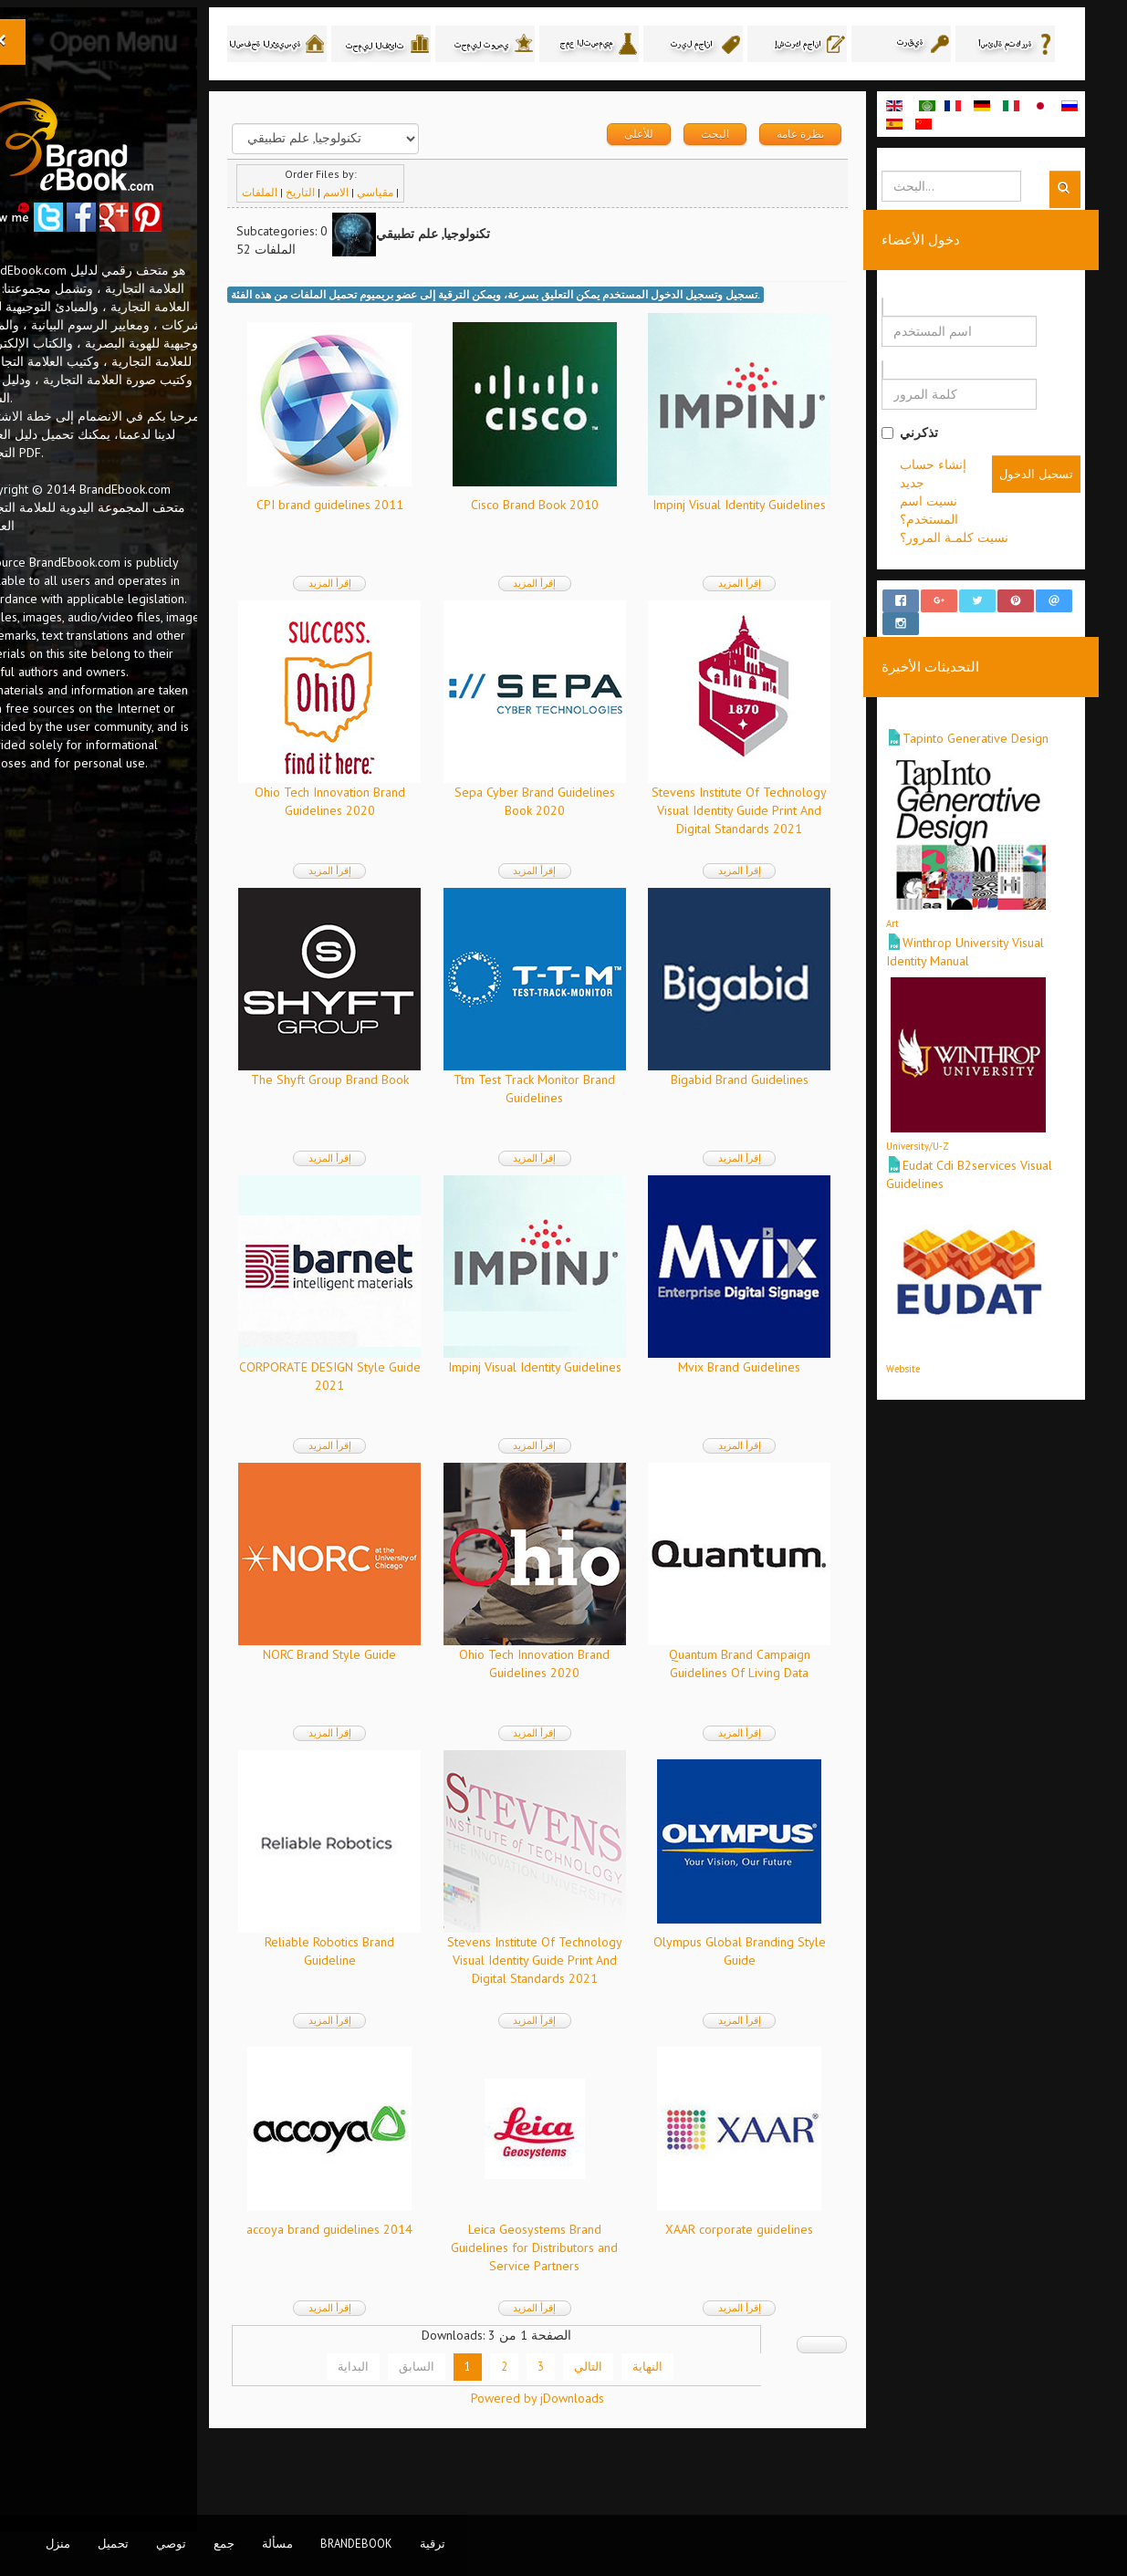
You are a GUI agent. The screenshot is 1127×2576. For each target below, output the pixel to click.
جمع (224, 2543)
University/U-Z (944, 1168)
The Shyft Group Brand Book (384, 1118)
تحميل (113, 2543)
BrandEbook (356, 2543)
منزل (58, 2543)
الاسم (395, 230)
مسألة (277, 2543)
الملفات (319, 230)
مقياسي (434, 230)
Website (930, 1390)
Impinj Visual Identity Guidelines (772, 543)
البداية (412, 2404)
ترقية (432, 2543)
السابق (476, 2404)
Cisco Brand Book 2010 (578, 543)
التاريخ (359, 230)
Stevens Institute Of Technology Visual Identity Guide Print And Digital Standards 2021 (772, 848)
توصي (171, 2543)
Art (919, 945)
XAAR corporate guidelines (772, 2267)
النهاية (707, 2404)
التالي (647, 2404)
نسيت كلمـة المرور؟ (981, 576)
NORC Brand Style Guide (383, 1692)
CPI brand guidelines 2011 (383, 543)
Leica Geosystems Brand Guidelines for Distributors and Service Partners (578, 2285)
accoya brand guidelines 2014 (383, 2267)
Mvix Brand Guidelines (772, 1405)
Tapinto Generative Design (1003, 760)
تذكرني (937, 471)
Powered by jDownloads (580, 2465)
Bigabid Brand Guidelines (771, 1118)
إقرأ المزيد (383, 621)
